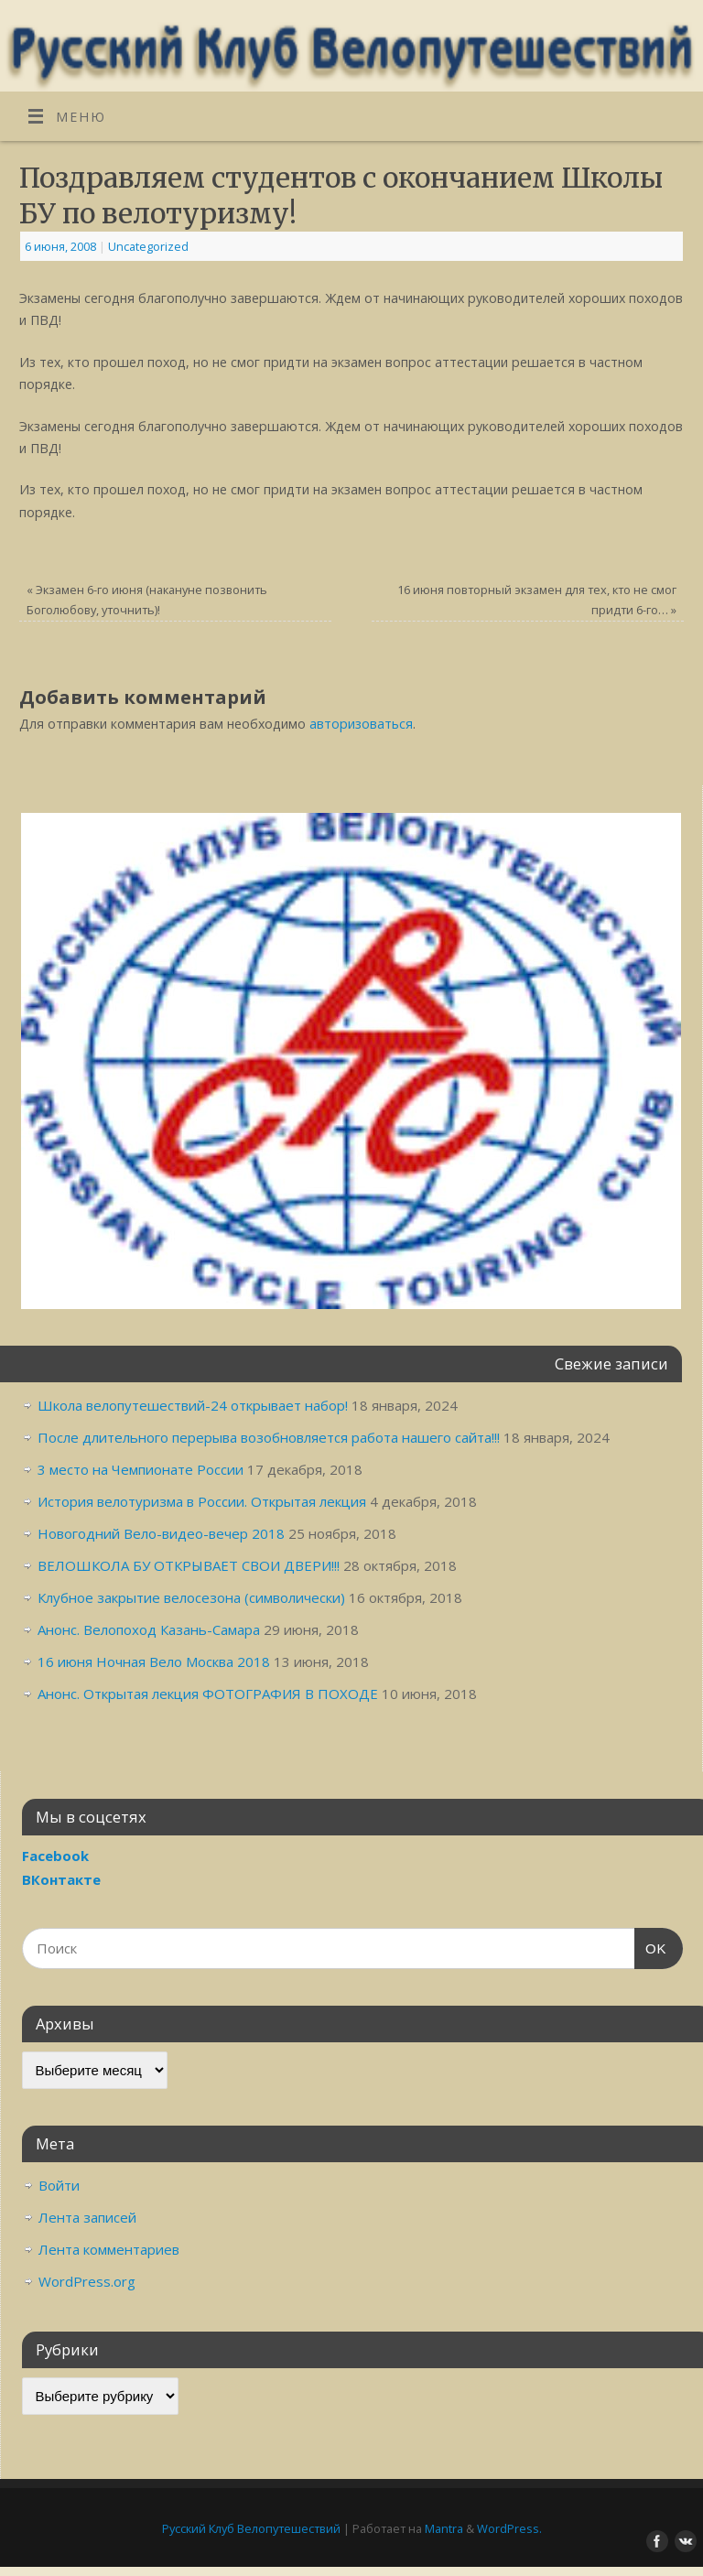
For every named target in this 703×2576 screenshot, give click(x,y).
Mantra (444, 2528)
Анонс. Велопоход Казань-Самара (149, 1629)
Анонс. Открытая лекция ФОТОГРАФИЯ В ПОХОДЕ (208, 1693)
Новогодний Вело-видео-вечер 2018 (161, 1533)
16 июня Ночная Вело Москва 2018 (154, 1661)
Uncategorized (148, 246)
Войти (59, 2185)
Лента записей (87, 2217)
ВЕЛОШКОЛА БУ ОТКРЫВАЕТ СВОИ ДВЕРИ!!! (189, 1565)
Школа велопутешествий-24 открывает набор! (193, 1405)
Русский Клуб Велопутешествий (251, 2528)
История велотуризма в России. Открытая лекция (202, 1501)
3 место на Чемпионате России (140, 1469)
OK (650, 1946)
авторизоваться (361, 723)
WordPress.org (86, 2281)
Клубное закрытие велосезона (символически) (191, 1597)
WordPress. (509, 2528)
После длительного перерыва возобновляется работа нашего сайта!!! (269, 1437)
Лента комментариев (108, 2249)
